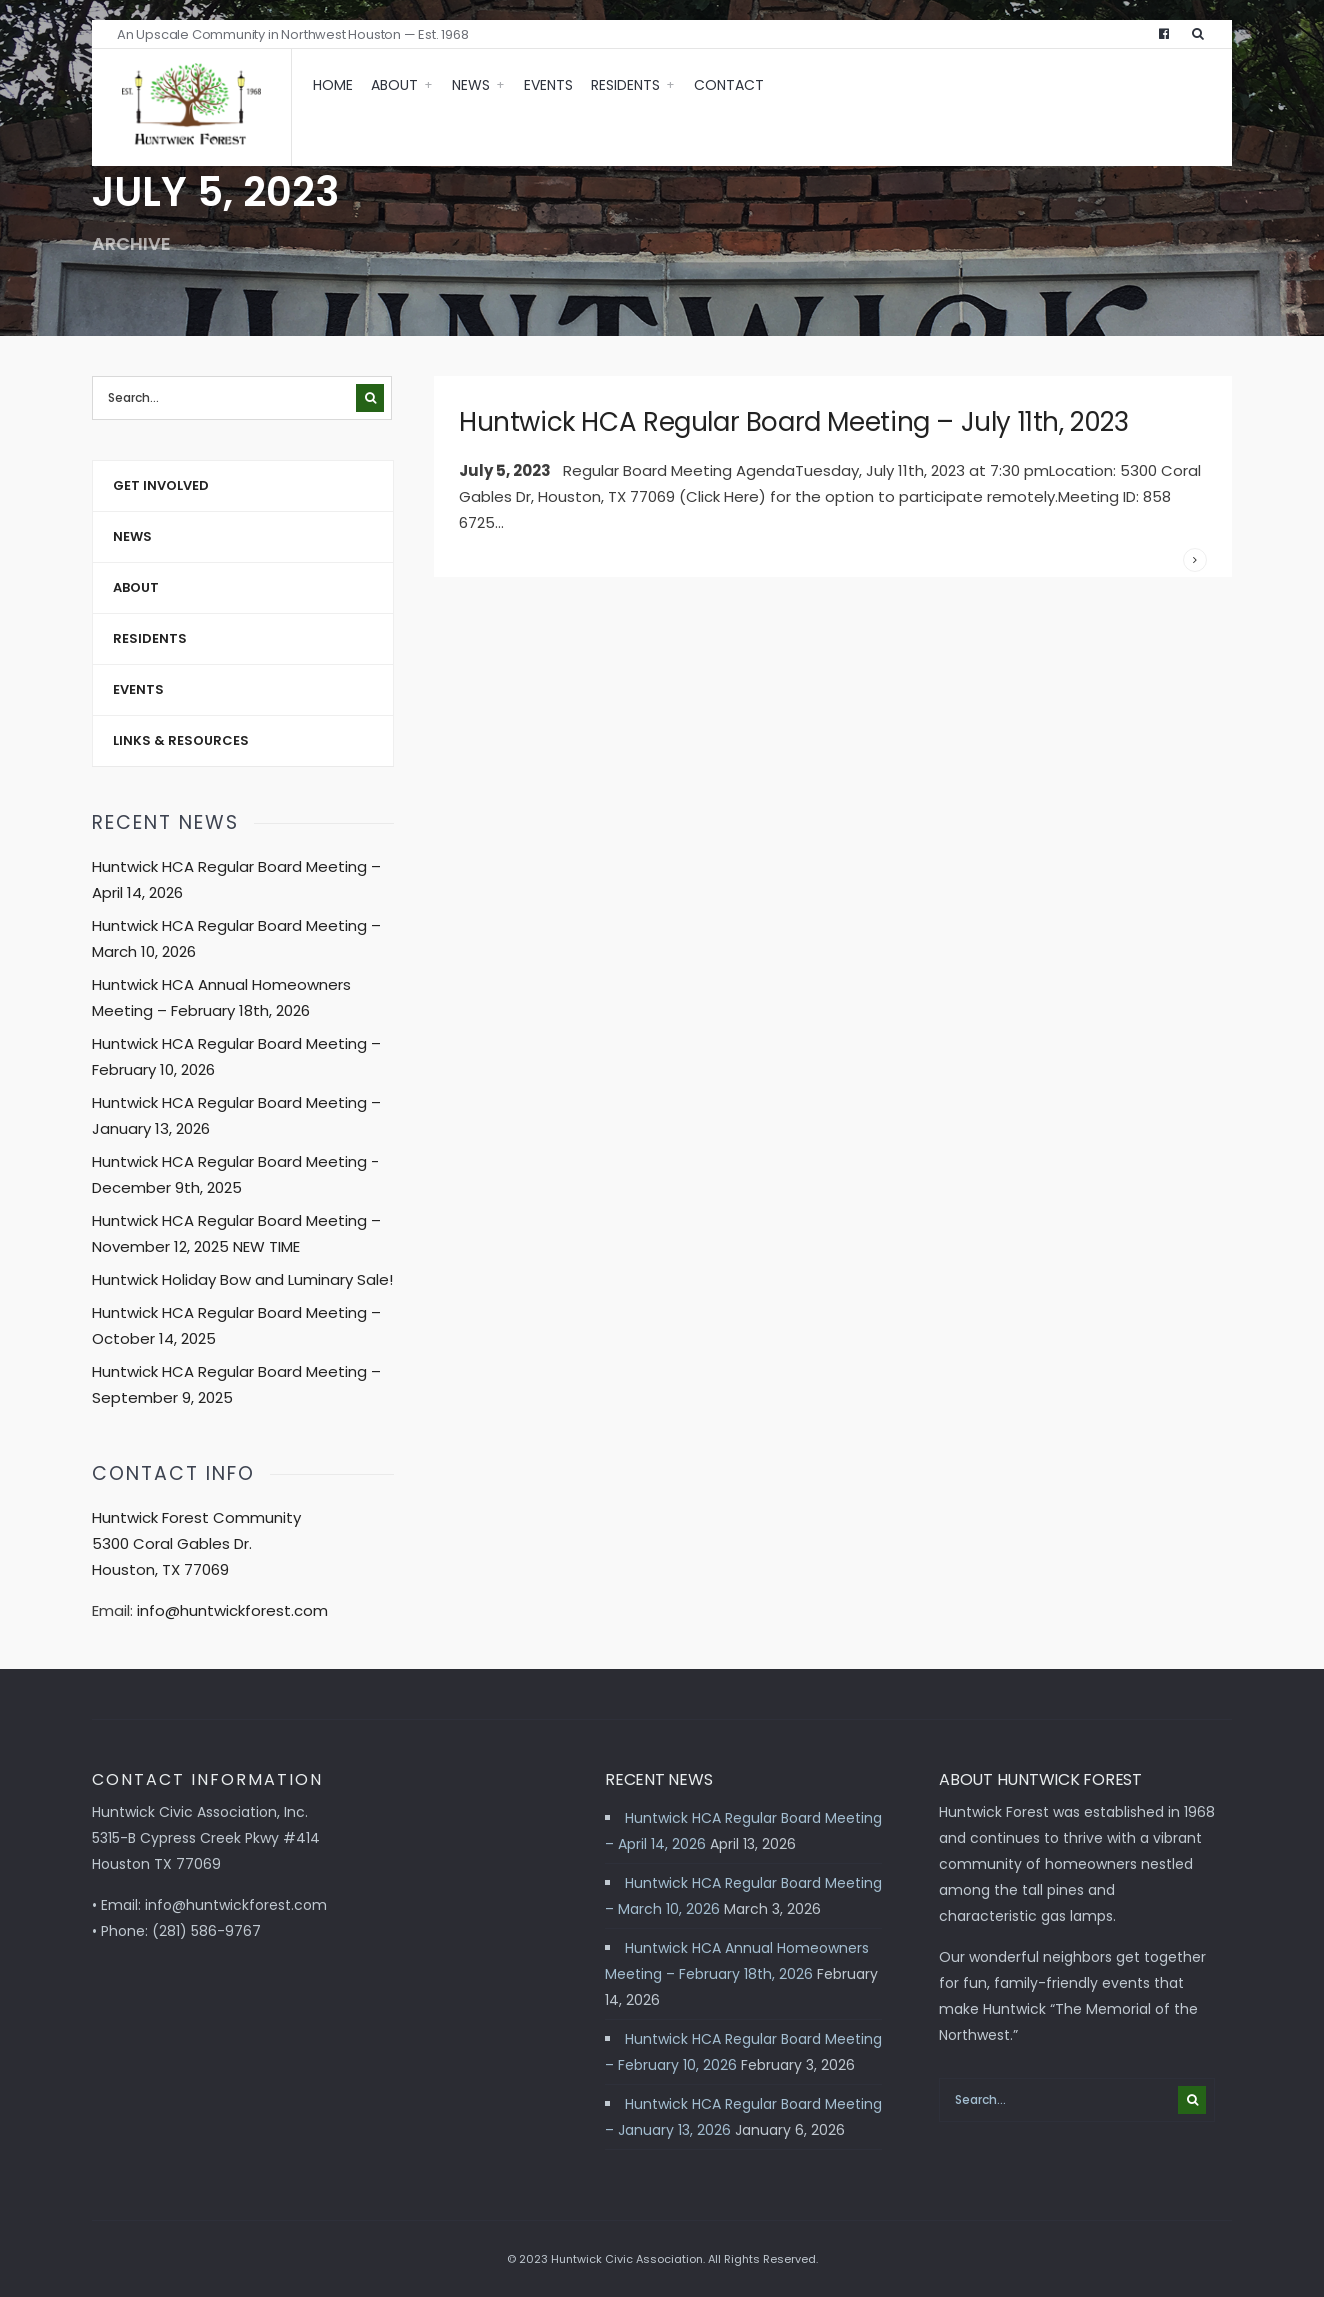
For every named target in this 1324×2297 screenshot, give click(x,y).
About (394, 85)
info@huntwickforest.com (232, 1610)
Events (548, 85)
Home (333, 85)
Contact (729, 85)
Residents (625, 85)
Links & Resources (181, 740)
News (471, 85)
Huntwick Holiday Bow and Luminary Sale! (242, 1279)
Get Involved (161, 485)
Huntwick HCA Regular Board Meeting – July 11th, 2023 (794, 422)
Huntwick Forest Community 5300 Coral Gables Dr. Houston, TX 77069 (196, 1543)
